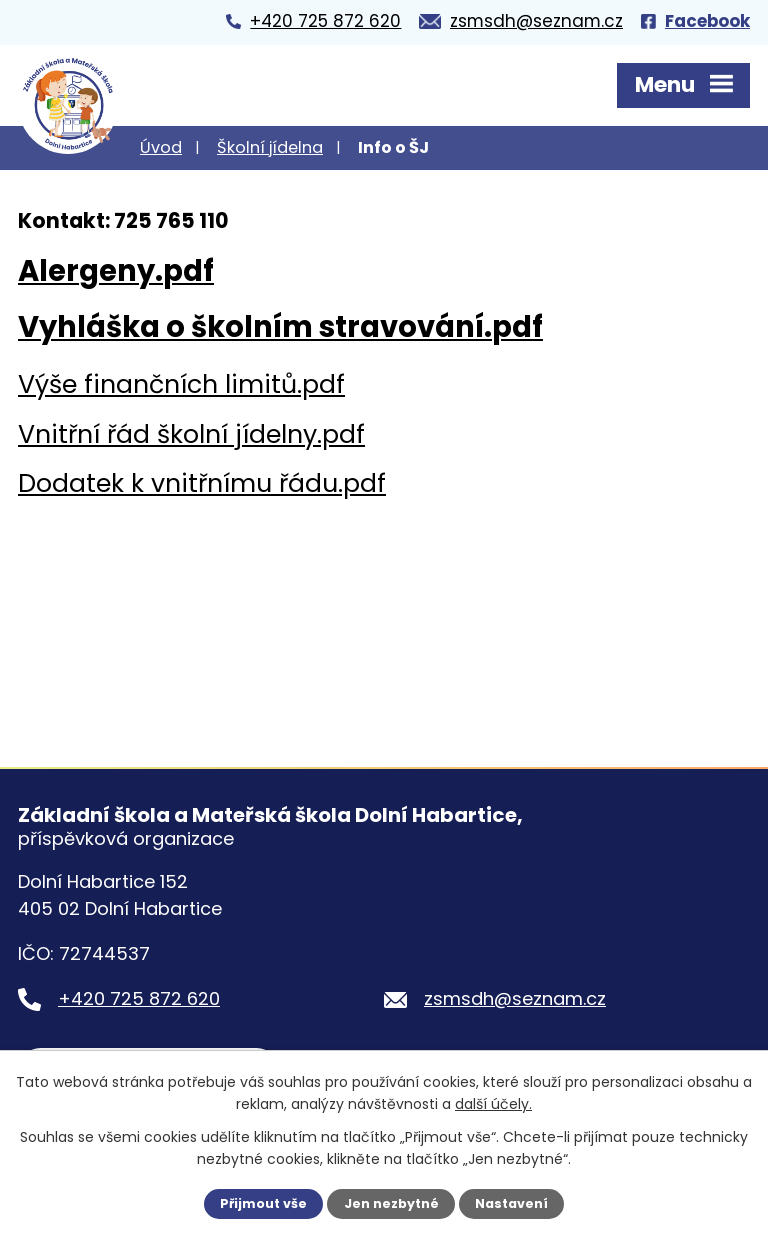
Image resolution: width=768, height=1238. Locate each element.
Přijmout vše (263, 1203)
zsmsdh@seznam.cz (515, 998)
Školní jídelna (270, 147)
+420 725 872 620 (139, 998)
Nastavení (511, 1203)
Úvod (161, 147)
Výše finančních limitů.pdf (181, 384)
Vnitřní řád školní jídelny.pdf (191, 434)
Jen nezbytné (391, 1203)
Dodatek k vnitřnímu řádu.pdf (202, 483)
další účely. (493, 1104)
